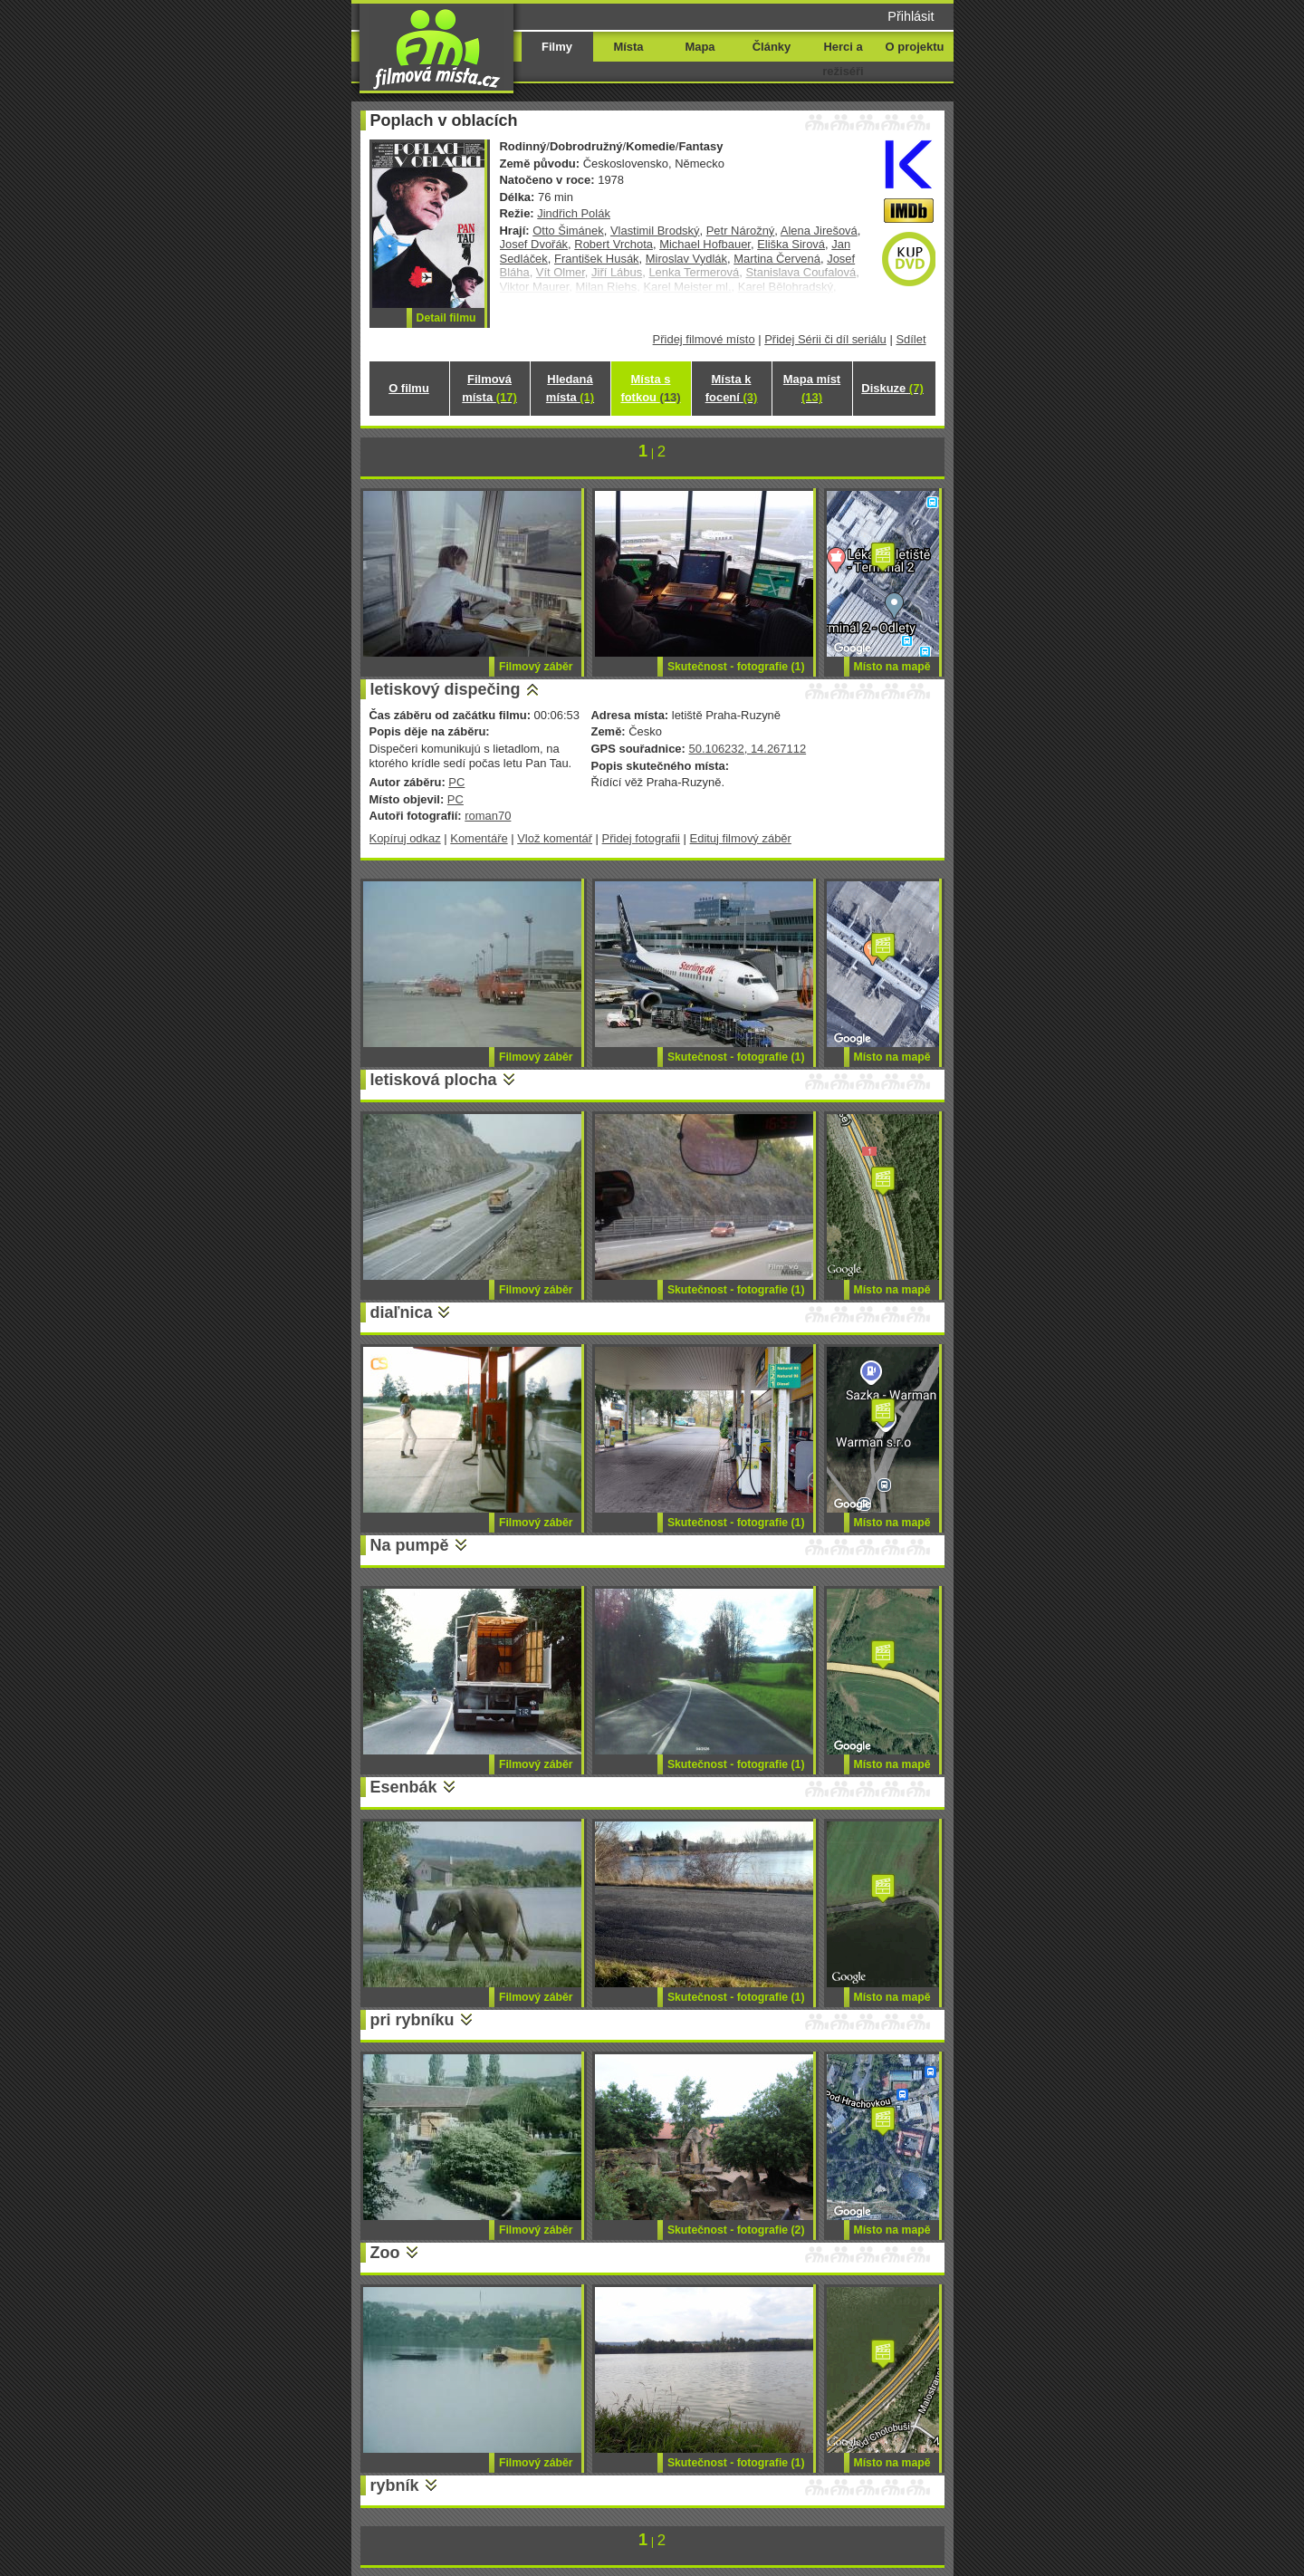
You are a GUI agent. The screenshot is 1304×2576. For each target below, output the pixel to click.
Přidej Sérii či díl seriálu (825, 339)
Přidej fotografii (641, 838)
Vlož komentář (554, 838)
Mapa (699, 46)
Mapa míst (811, 388)
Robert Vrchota (613, 244)
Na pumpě (409, 1545)
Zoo (385, 2253)
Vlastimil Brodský (655, 230)
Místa (628, 46)
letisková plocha (433, 1080)
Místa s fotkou (650, 388)
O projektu (915, 46)
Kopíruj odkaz (405, 838)
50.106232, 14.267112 (747, 748)
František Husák (596, 258)
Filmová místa (489, 388)
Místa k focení (731, 388)
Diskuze (892, 388)
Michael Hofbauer (705, 244)
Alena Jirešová (819, 230)
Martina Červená (777, 258)
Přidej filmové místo (704, 339)
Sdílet (910, 339)
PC (456, 782)
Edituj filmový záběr (740, 838)
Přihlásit (910, 16)
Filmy (557, 46)
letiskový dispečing (445, 689)
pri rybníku (412, 2020)
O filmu (408, 388)
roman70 (488, 815)
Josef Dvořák (534, 244)
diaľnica (401, 1312)
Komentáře (478, 838)
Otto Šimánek (567, 230)
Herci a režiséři (842, 59)
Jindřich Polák (573, 213)
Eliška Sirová (791, 244)
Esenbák (403, 1787)
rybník (394, 2485)
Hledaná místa (570, 388)
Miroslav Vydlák (686, 258)
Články (772, 46)
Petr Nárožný (740, 230)
